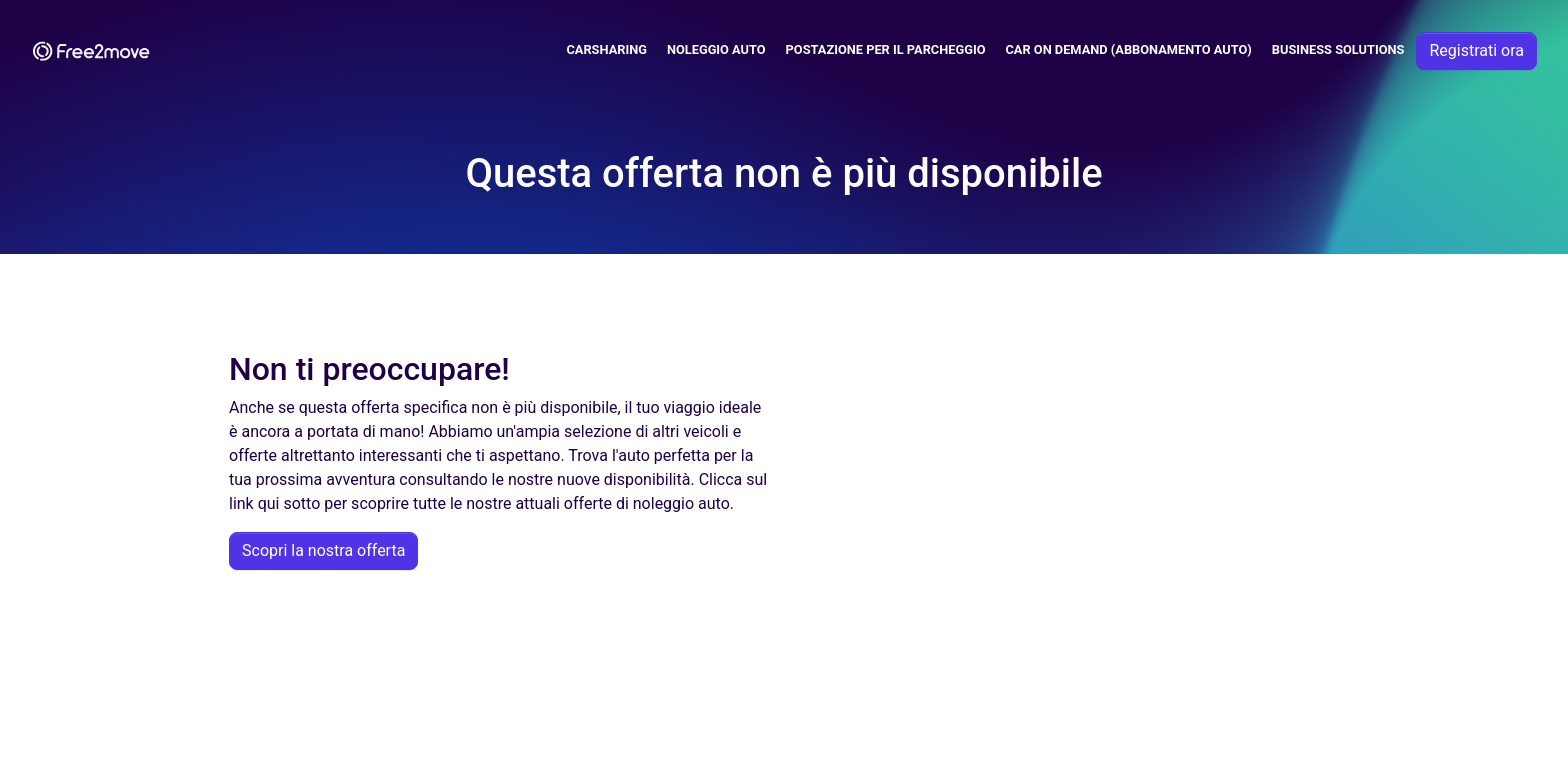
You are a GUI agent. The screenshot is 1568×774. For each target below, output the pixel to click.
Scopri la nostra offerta (323, 550)
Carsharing (606, 49)
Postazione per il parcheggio (886, 49)
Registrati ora (1476, 50)
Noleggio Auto (716, 49)
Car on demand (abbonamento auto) (1128, 49)
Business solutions (1338, 49)
